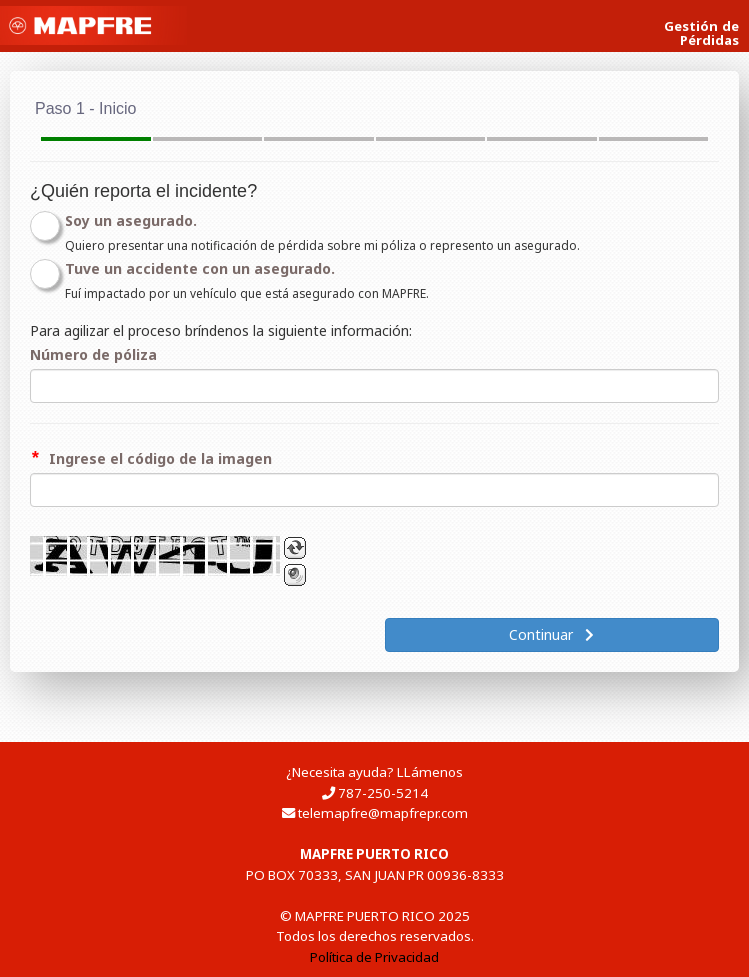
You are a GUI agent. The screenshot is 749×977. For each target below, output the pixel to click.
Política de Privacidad (374, 957)
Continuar (551, 634)
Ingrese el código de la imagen (160, 458)
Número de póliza (93, 354)
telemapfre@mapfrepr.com (383, 813)
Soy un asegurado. (131, 220)
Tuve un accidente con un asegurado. (200, 268)
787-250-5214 (383, 793)
